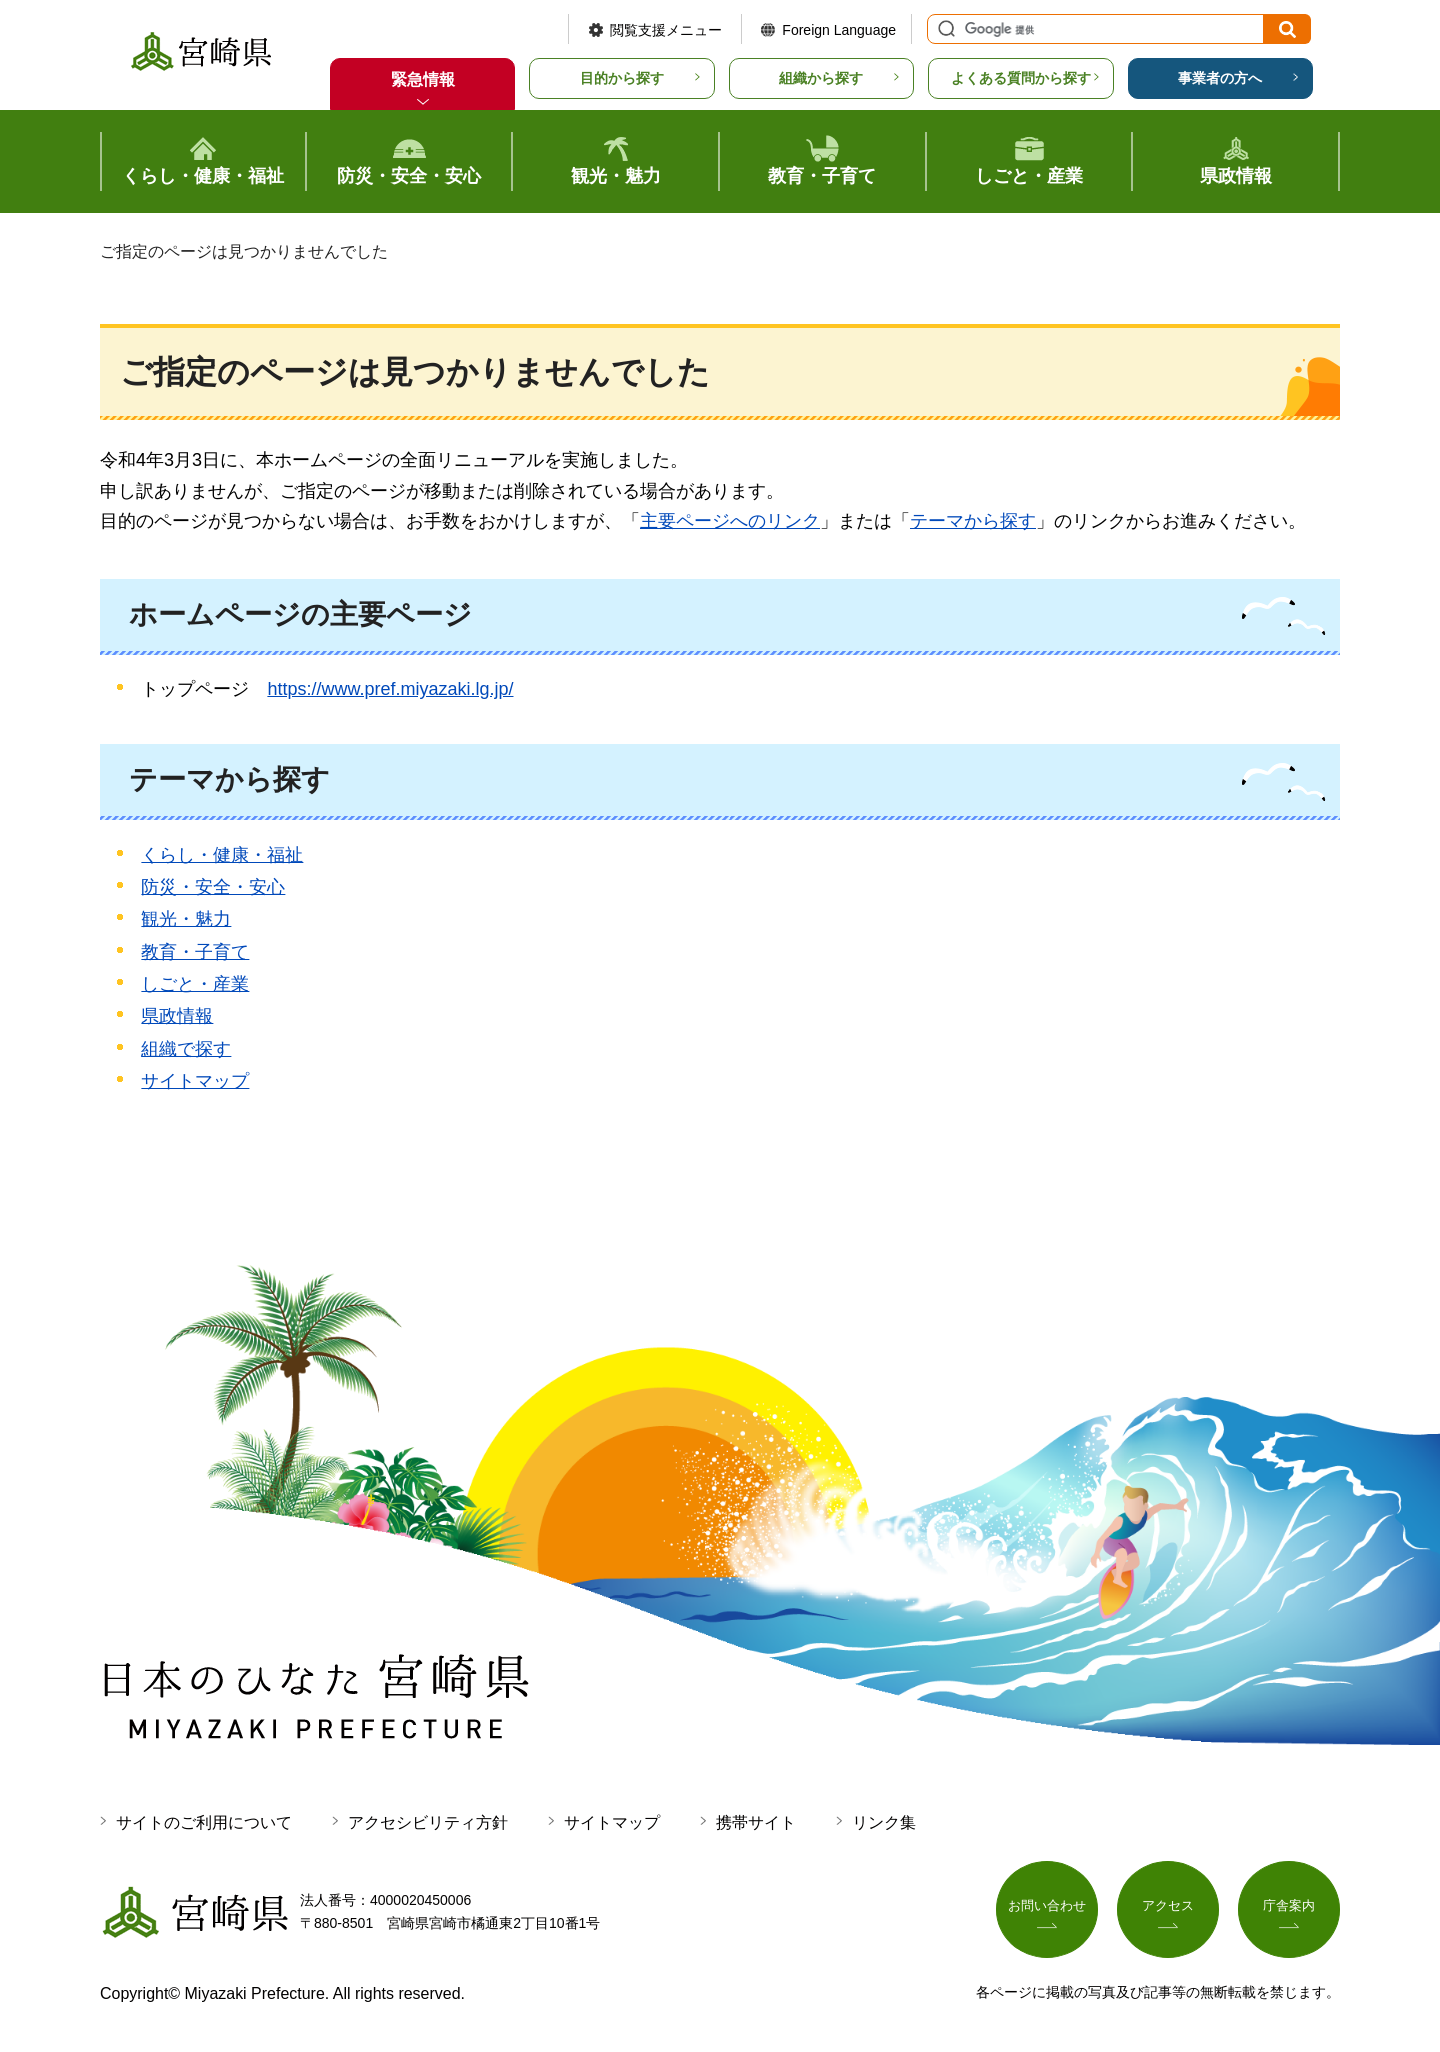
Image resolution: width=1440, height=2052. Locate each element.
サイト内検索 (944, 29)
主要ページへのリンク (730, 521)
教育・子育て (195, 952)
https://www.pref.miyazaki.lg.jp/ (390, 689)
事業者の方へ (1220, 78)
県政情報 (177, 1016)
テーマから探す (973, 521)
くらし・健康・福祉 (222, 855)
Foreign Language (839, 30)
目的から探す (622, 78)
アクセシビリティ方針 (428, 1822)
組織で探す (186, 1049)
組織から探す (821, 78)
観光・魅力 (186, 919)
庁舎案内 (1289, 1908)
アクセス (1168, 1908)
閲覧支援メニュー (666, 30)
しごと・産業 (195, 984)
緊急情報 (423, 79)
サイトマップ (195, 1081)
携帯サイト (756, 1822)
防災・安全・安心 (213, 887)
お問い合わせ (1047, 1908)
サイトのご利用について (204, 1822)
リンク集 (884, 1822)
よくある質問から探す (1021, 78)
